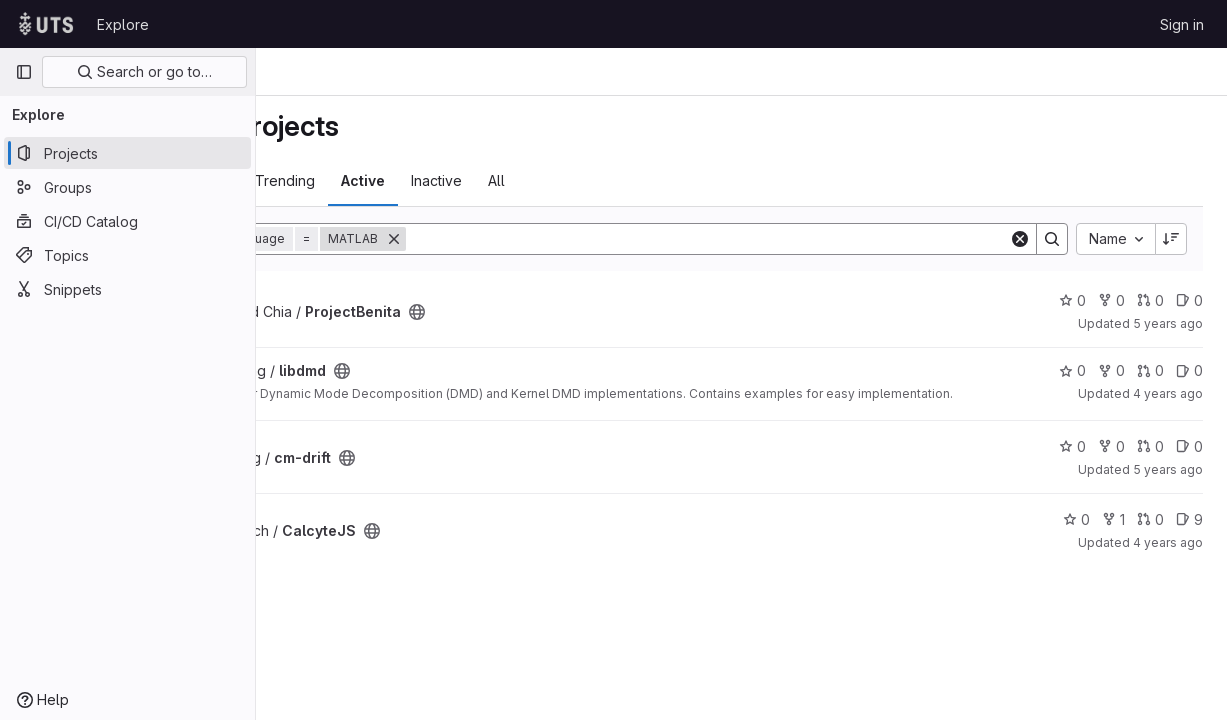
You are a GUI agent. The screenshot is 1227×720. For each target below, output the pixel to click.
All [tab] (643, 180)
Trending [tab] (432, 180)
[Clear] (1020, 239)
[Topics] (127, 255)
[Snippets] (127, 289)
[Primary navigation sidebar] (24, 72)
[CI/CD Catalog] (127, 221)
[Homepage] (46, 24)
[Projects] (127, 153)
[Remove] (541, 239)
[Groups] (127, 187)
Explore (123, 24)
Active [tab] (510, 180)
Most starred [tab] (334, 180)
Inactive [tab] (583, 180)
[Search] (781, 239)
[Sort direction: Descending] (1171, 239)
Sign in (1182, 24)
